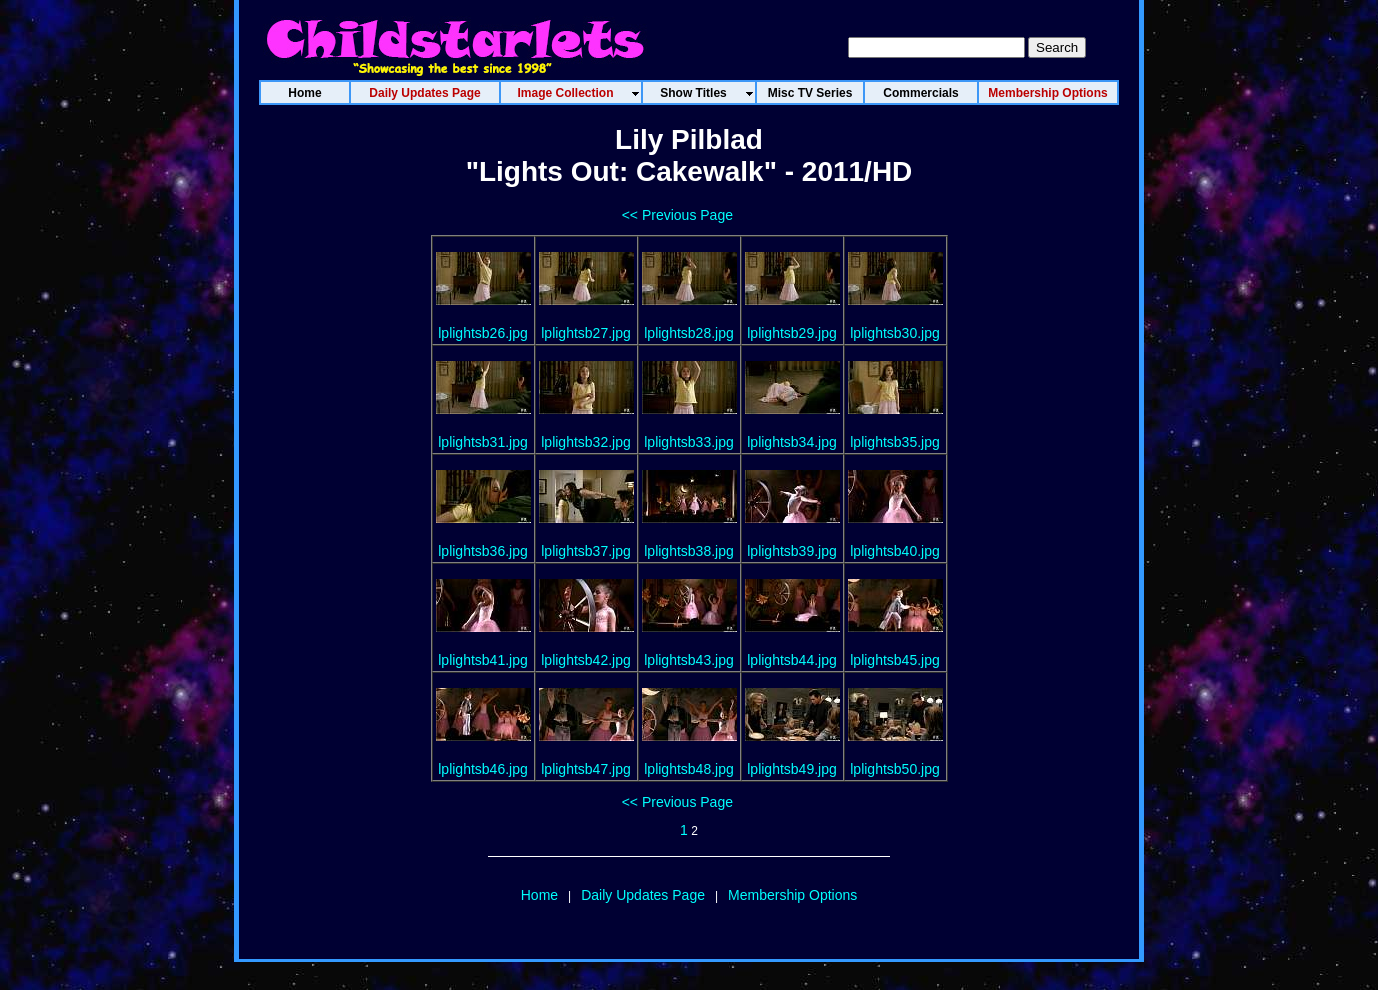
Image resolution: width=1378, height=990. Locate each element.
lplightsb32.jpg (586, 442)
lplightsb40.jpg (895, 551)
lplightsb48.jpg (689, 769)
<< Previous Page (677, 215)
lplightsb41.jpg (483, 660)
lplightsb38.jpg (689, 551)
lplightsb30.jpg (895, 333)
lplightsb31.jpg (483, 442)
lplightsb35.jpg (895, 442)
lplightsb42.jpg (586, 660)
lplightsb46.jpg (483, 769)
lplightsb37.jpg (586, 551)
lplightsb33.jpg (689, 442)
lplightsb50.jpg (895, 769)
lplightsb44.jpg (792, 660)
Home (539, 895)
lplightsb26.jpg (483, 333)
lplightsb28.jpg (689, 333)
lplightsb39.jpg (792, 551)
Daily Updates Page (643, 895)
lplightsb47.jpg (586, 769)
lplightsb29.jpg (792, 333)
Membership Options (792, 895)
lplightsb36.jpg (483, 551)
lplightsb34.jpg (792, 442)
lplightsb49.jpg (792, 769)
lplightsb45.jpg (895, 660)
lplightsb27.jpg (586, 333)
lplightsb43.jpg (689, 660)
